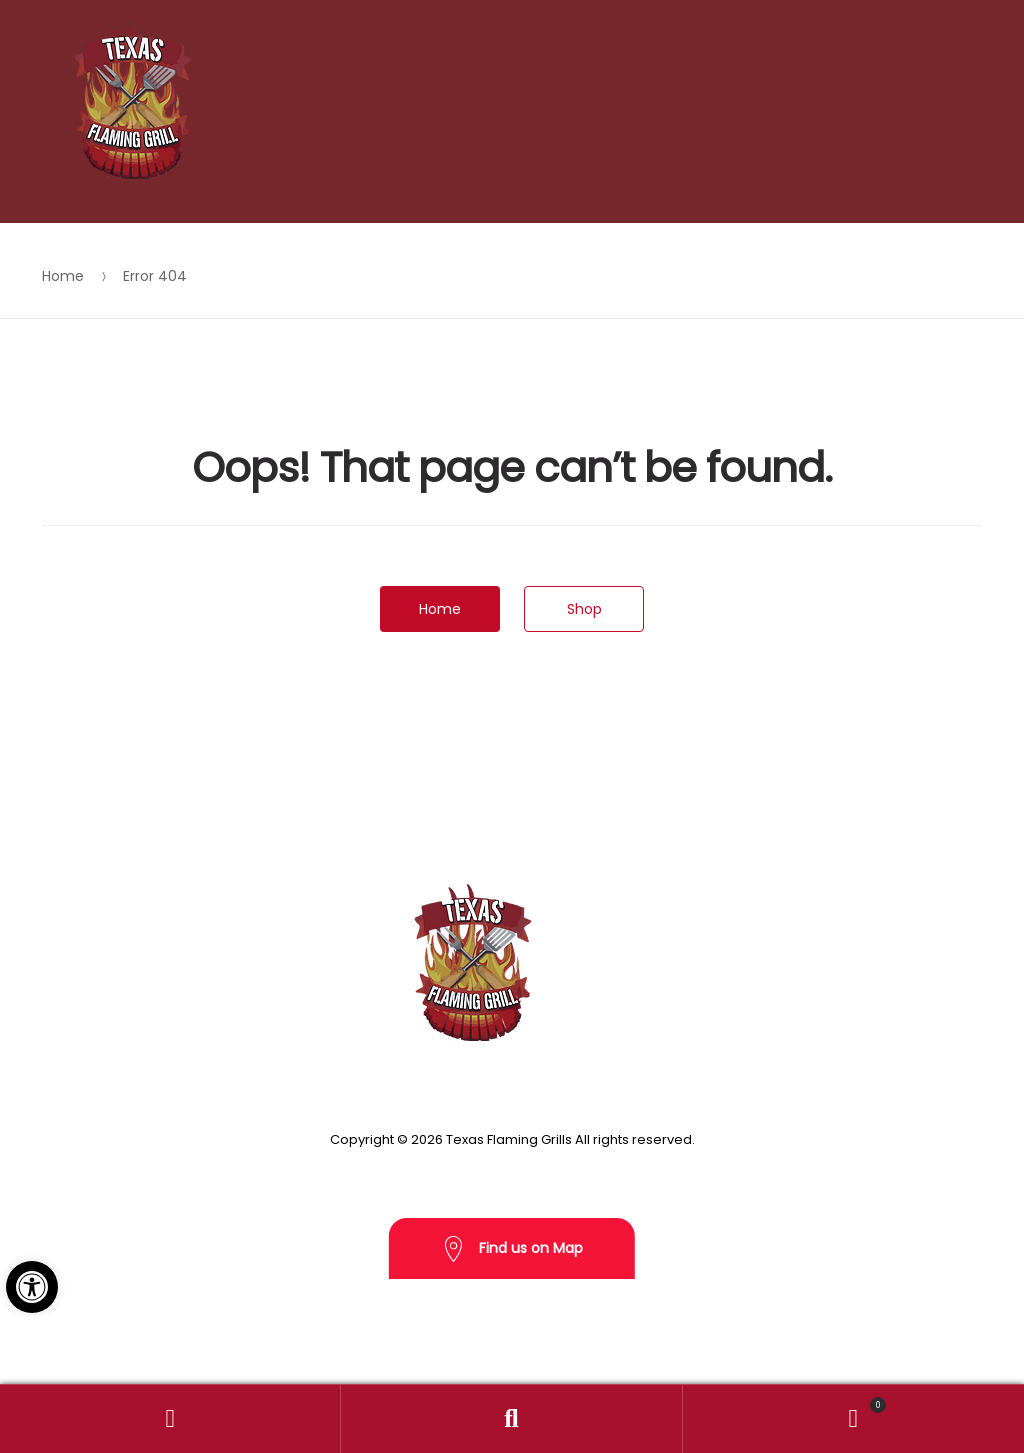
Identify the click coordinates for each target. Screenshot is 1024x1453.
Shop (584, 609)
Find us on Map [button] (512, 1249)
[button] (32, 1287)
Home (63, 276)
